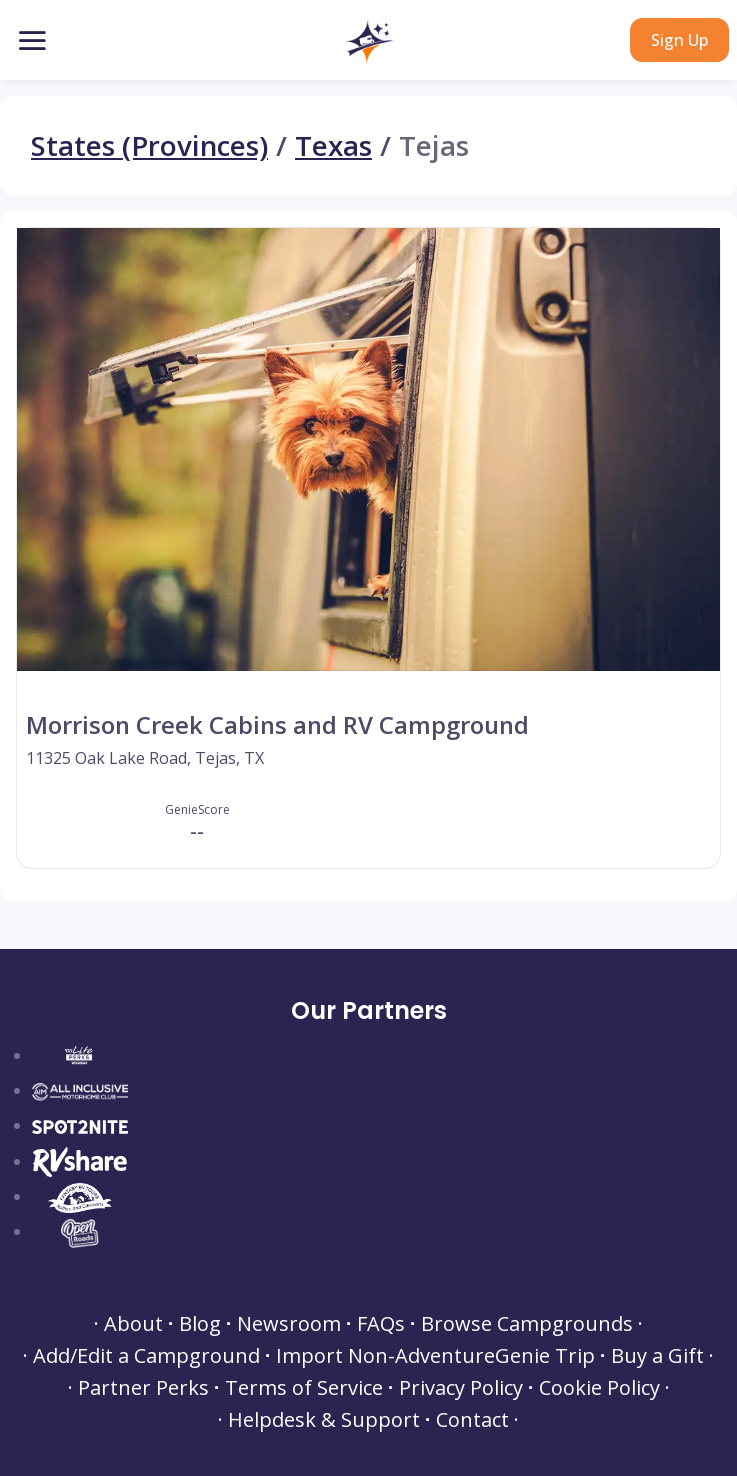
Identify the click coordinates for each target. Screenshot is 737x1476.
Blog (200, 1324)
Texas (333, 145)
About (133, 1324)
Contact (472, 1420)
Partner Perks (143, 1388)
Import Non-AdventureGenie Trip (435, 1356)
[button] (368, 42)
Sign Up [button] (679, 40)
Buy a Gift (657, 1356)
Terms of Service (304, 1388)
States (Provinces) (149, 145)
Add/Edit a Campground (146, 1356)
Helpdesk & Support (324, 1420)
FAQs (381, 1324)
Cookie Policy (599, 1388)
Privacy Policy (461, 1388)
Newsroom (289, 1324)
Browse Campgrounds (527, 1324)
